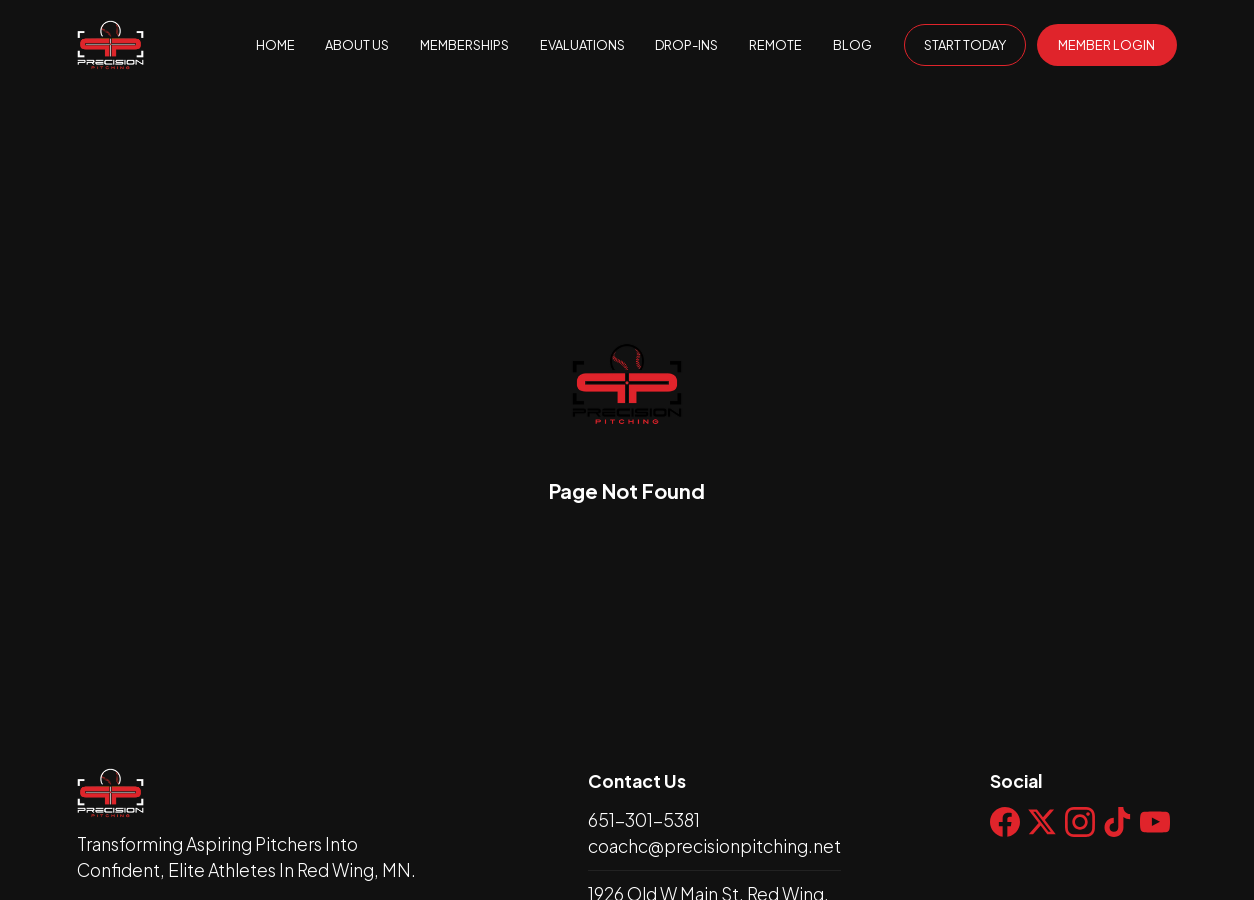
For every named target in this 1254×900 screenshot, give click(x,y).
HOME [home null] (275, 45)
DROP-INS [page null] (686, 45)
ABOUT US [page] (357, 45)
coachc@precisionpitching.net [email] (714, 846)
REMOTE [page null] (775, 45)
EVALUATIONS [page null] (582, 45)
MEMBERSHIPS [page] (464, 45)
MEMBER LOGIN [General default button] (1106, 45)
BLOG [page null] (852, 45)
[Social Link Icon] (1009, 837)
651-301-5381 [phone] (644, 820)
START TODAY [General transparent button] (965, 45)
